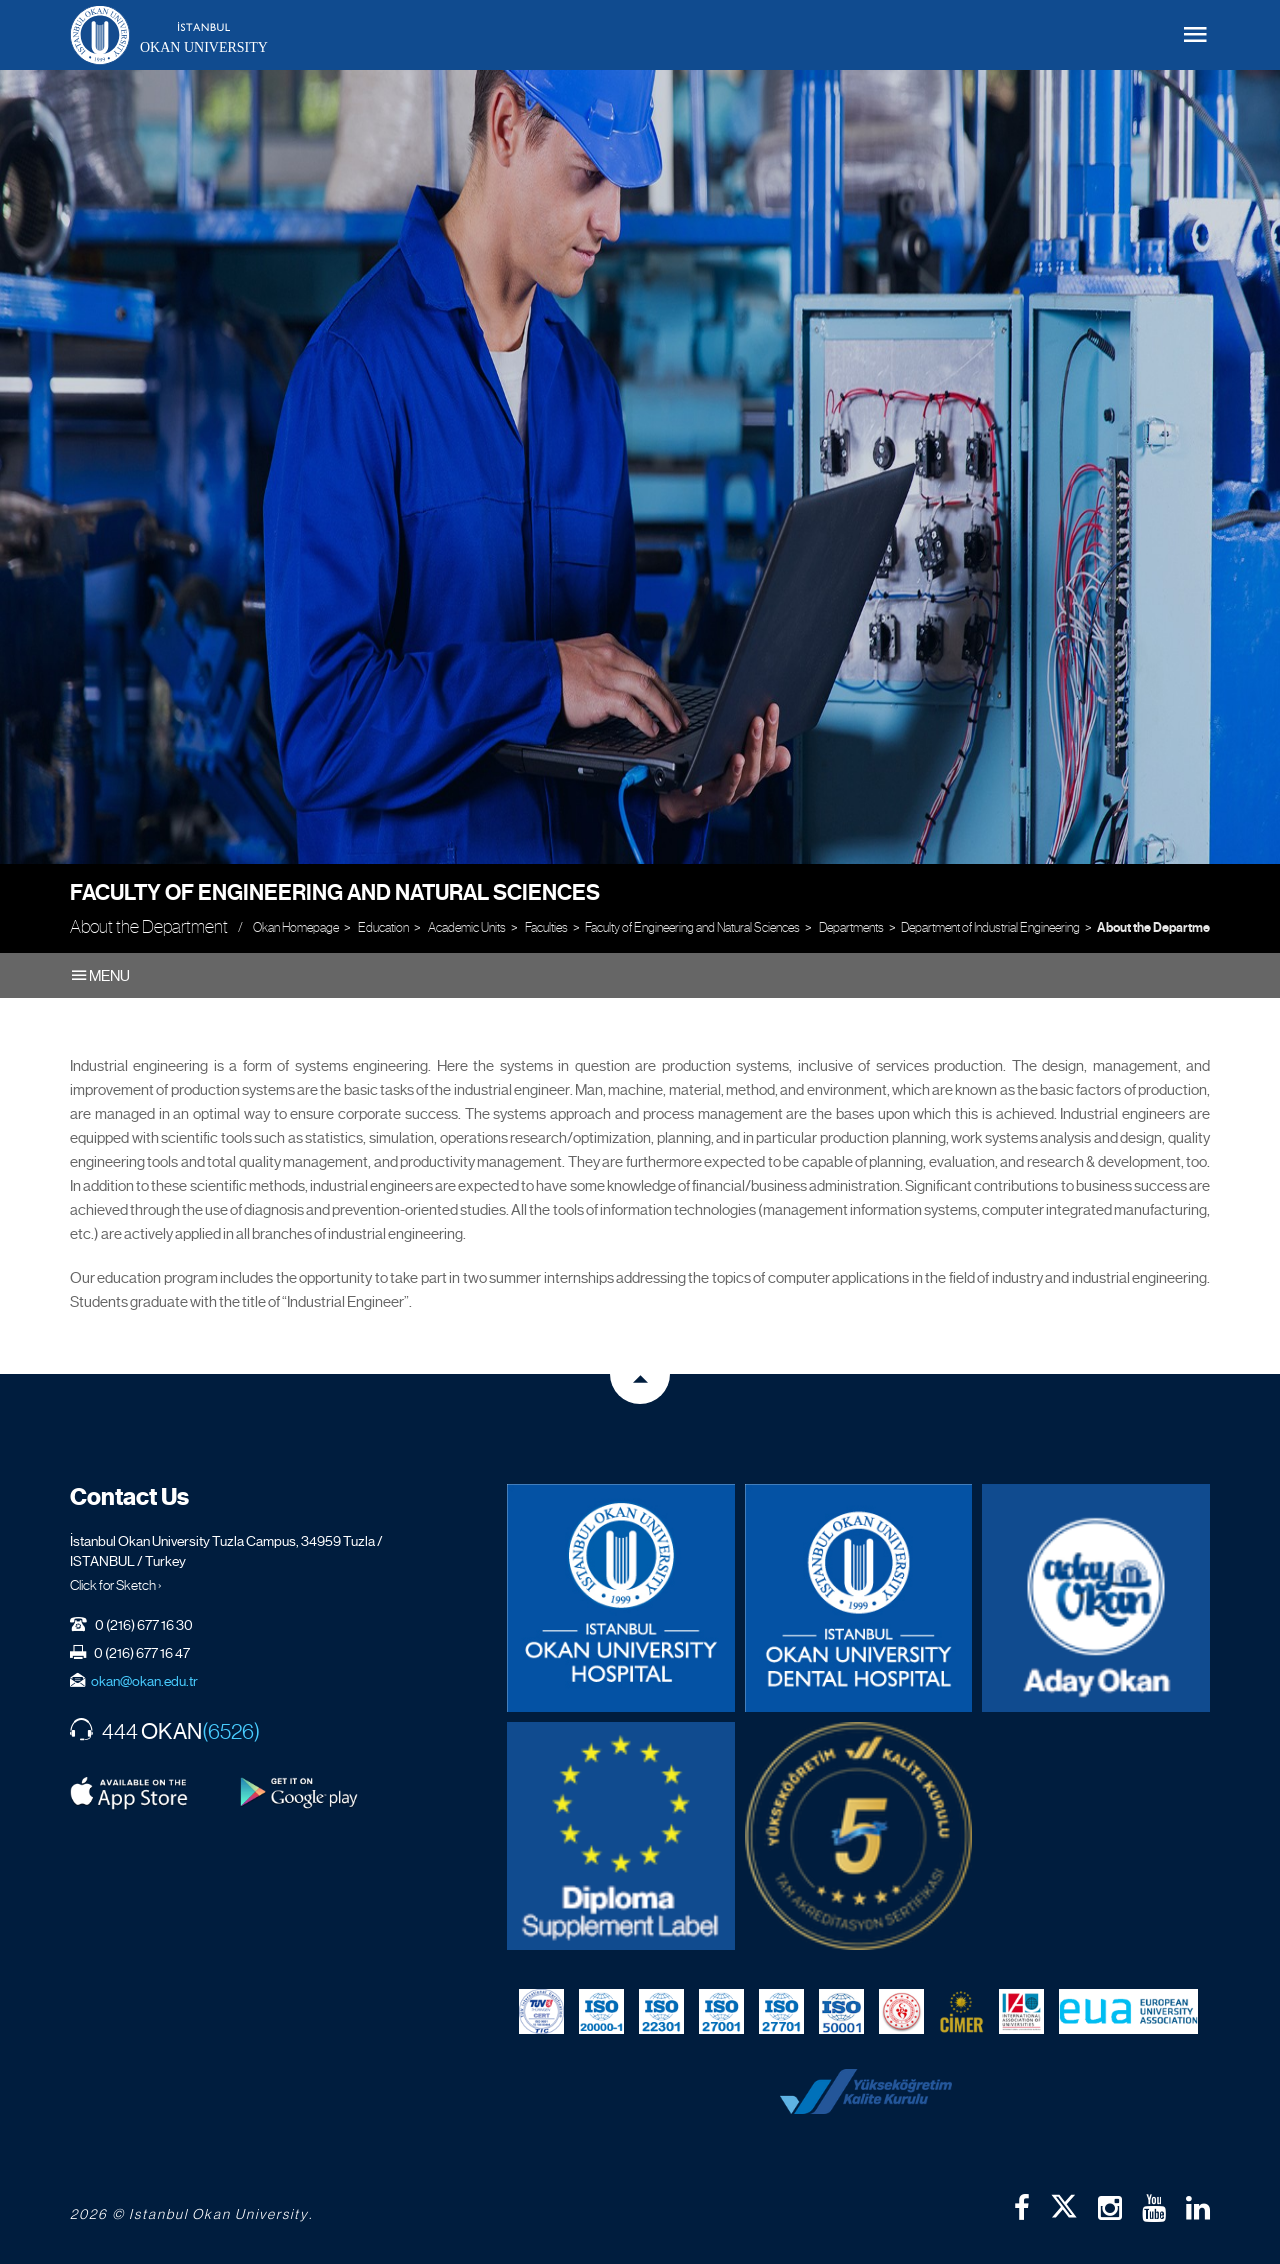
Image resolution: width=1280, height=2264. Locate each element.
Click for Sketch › (116, 1585)
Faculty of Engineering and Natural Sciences (335, 892)
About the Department (1159, 928)
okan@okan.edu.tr (144, 1681)
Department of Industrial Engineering (990, 927)
